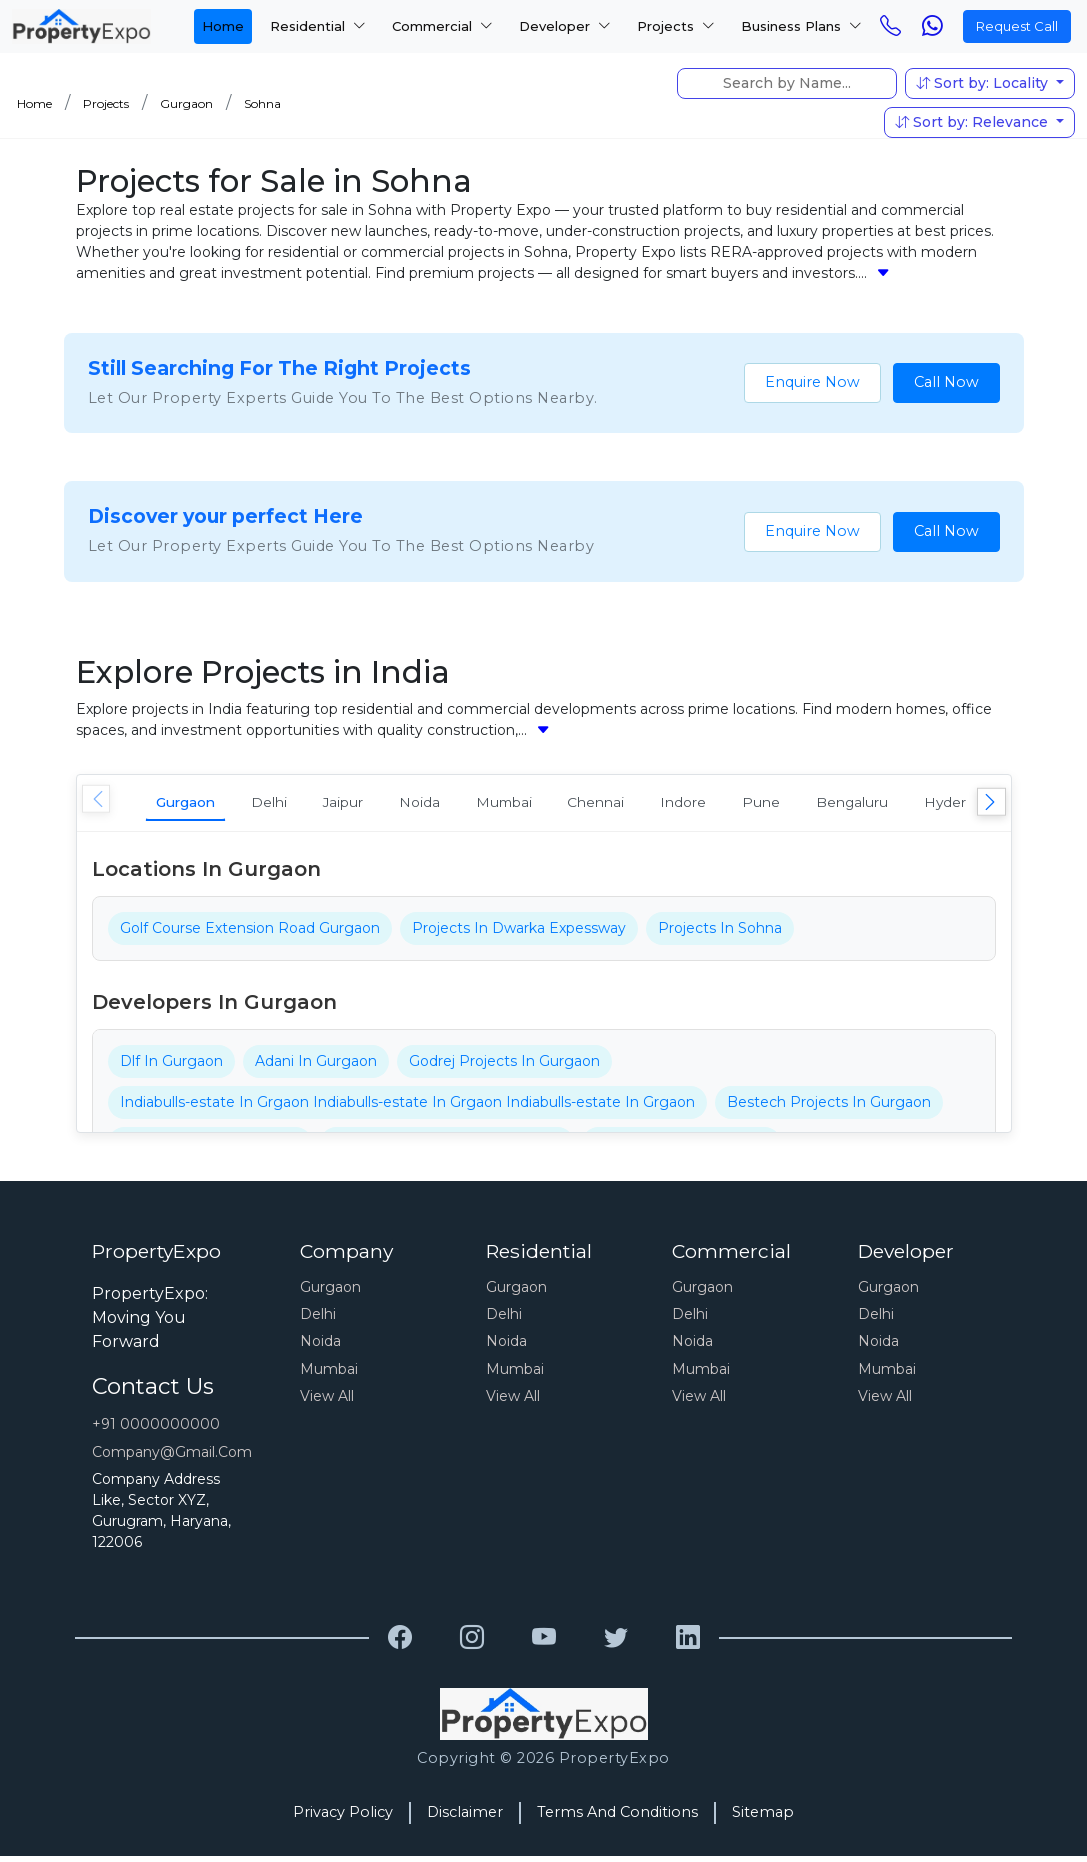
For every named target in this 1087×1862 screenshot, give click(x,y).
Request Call (1017, 26)
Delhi (318, 1320)
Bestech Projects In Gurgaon (829, 1108)
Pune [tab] (893, 804)
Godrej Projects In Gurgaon (504, 1067)
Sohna (262, 103)
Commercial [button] (442, 26)
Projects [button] (676, 26)
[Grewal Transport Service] (400, 1644)
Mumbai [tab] (585, 804)
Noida (320, 1347)
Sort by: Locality (984, 83)
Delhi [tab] (299, 804)
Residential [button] (318, 26)
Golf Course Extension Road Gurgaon (250, 934)
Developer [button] (565, 26)
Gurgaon (186, 103)
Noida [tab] (483, 804)
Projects (106, 103)
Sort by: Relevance (973, 122)
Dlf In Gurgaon (171, 1067)
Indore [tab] (800, 804)
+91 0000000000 (156, 1430)
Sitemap (763, 1818)
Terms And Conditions (617, 1818)
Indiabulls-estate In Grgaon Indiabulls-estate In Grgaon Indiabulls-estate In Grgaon (407, 1108)
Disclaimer (465, 1818)
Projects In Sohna (720, 934)
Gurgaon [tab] (197, 804)
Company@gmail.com (172, 1458)
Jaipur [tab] (390, 804)
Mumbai (329, 1375)
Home (223, 26)
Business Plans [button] (801, 26)
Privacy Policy (343, 1818)
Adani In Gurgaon (316, 1067)
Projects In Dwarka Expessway (519, 934)
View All (327, 1402)
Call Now (946, 382)
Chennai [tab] (695, 804)
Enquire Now (812, 382)
